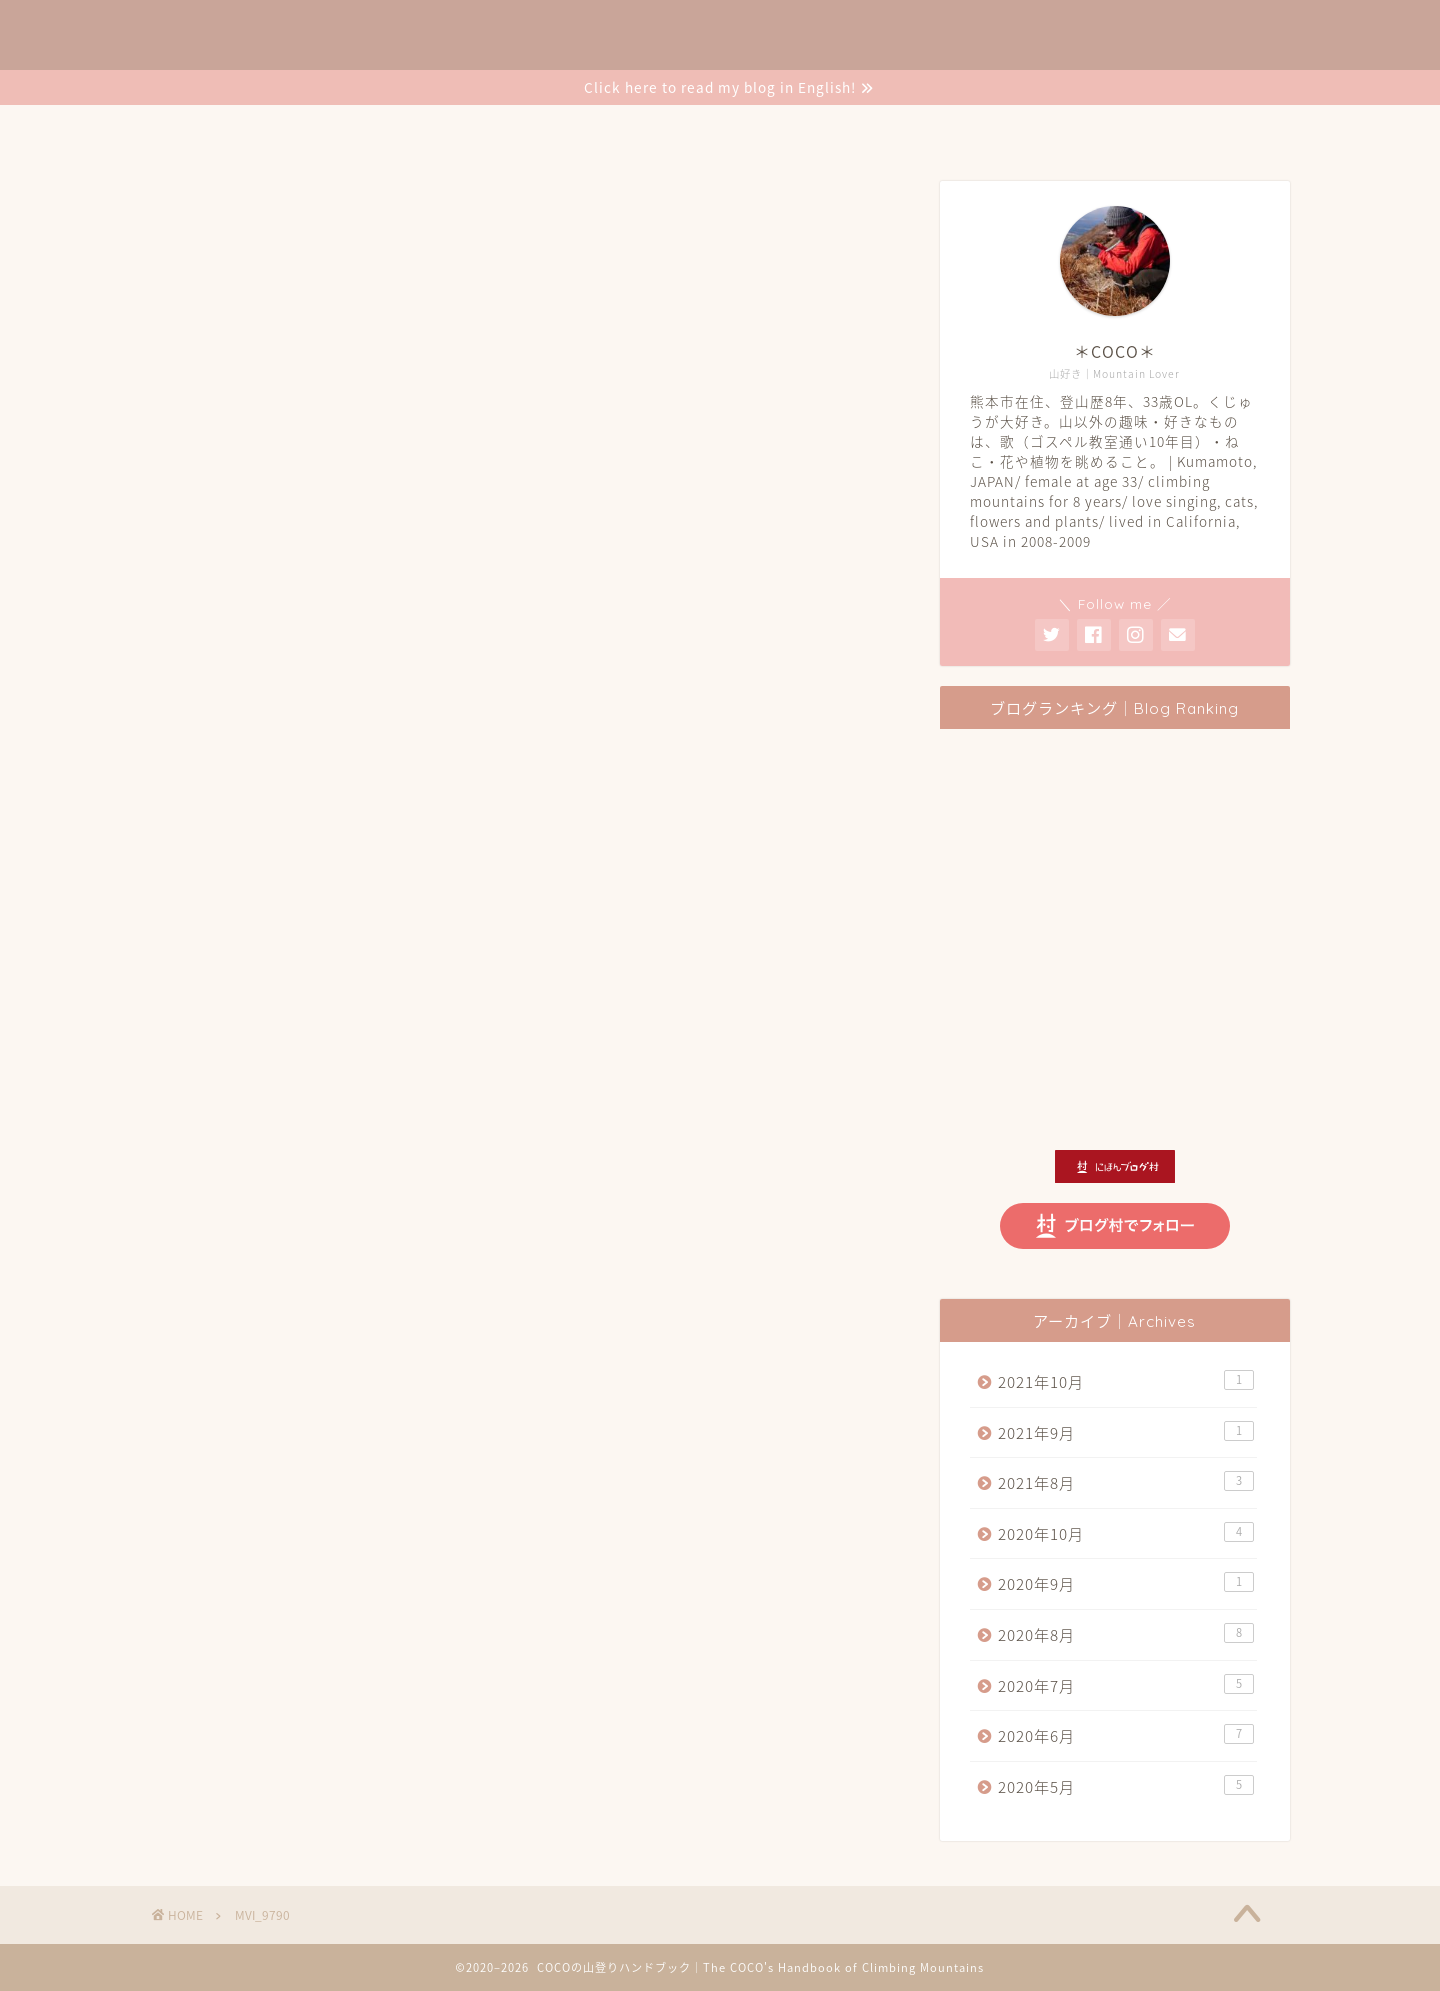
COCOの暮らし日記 (921, 129)
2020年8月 (1126, 1634)
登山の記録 (609, 129)
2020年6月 (1126, 1735)
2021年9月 (1126, 1432)
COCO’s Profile (465, 129)
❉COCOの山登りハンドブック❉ (720, 36)
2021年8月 (1126, 1482)
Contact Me (1083, 129)
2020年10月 (1126, 1533)
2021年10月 (1126, 1381)
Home (336, 129)
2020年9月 (1126, 1583)
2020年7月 (1126, 1685)
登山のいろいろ (749, 129)
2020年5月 (1126, 1786)
